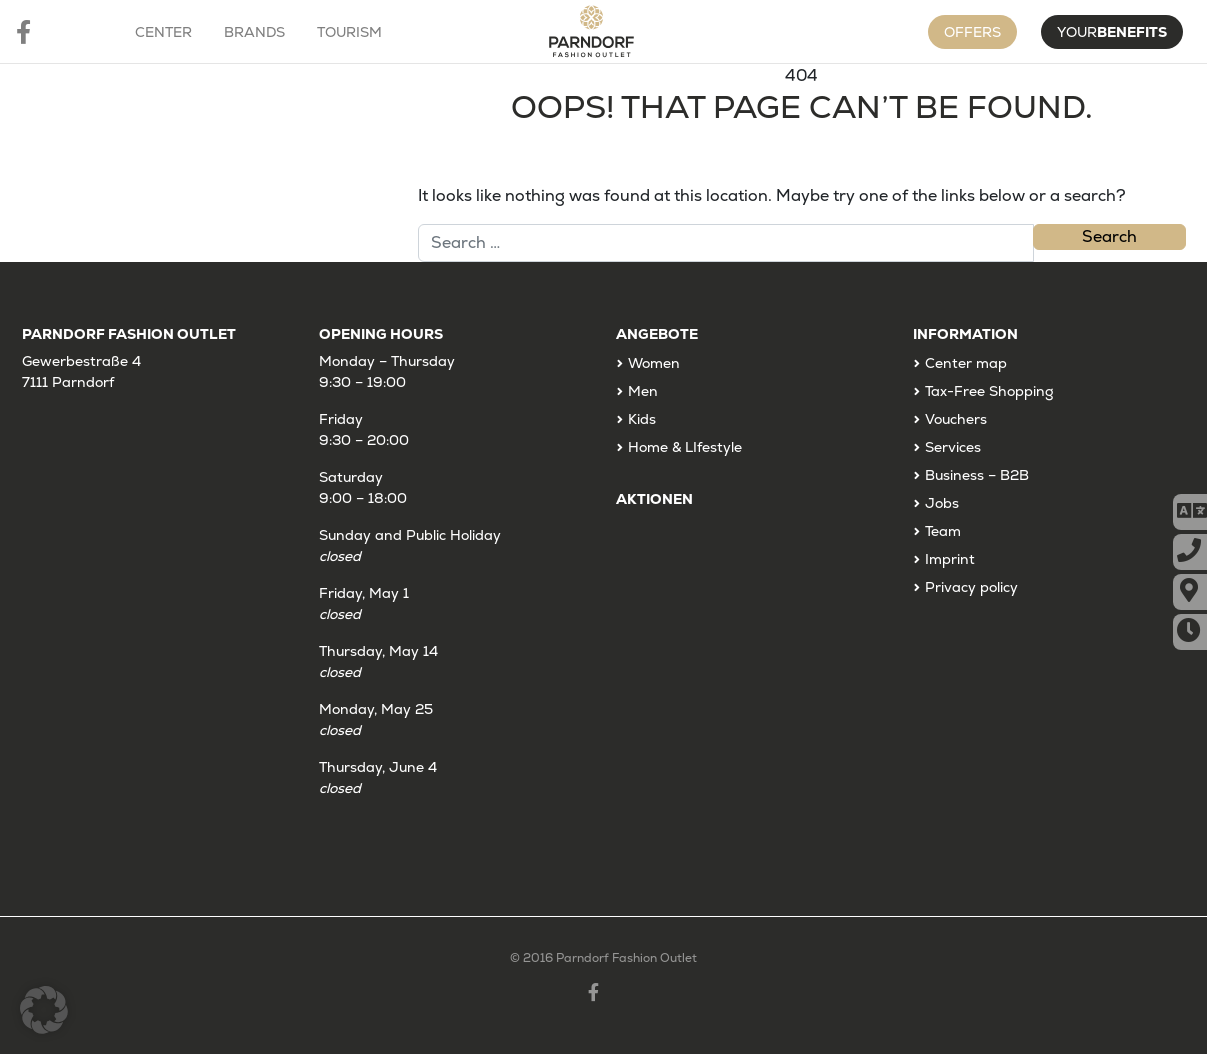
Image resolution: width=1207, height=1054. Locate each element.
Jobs (942, 503)
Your (1112, 32)
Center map (966, 363)
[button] (44, 1010)
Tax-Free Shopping (989, 391)
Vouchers (956, 419)
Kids (642, 419)
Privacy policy (971, 587)
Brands (254, 32)
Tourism (349, 32)
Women (654, 363)
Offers (972, 32)
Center (163, 32)
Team (943, 531)
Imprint (950, 559)
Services (953, 447)
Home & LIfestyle (685, 447)
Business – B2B (977, 475)
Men (643, 391)
